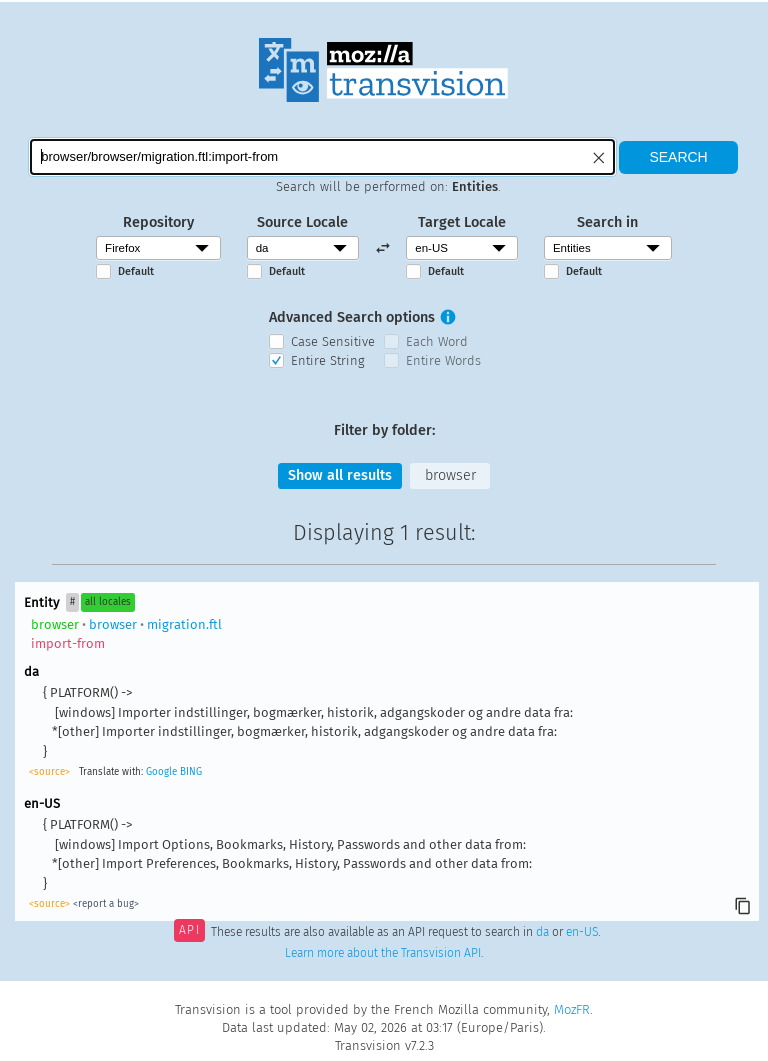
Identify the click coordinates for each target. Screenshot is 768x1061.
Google (161, 772)
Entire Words (443, 360)
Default (136, 271)
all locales (108, 602)
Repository (158, 222)
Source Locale (302, 222)
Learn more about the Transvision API (383, 953)
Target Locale (462, 222)
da (542, 932)
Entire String (328, 360)
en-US (582, 932)
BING (191, 772)
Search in (607, 222)
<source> (49, 772)
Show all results (340, 475)
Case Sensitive (333, 341)
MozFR (572, 1009)
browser (450, 475)
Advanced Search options (352, 317)
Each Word (437, 341)
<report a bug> (106, 904)
